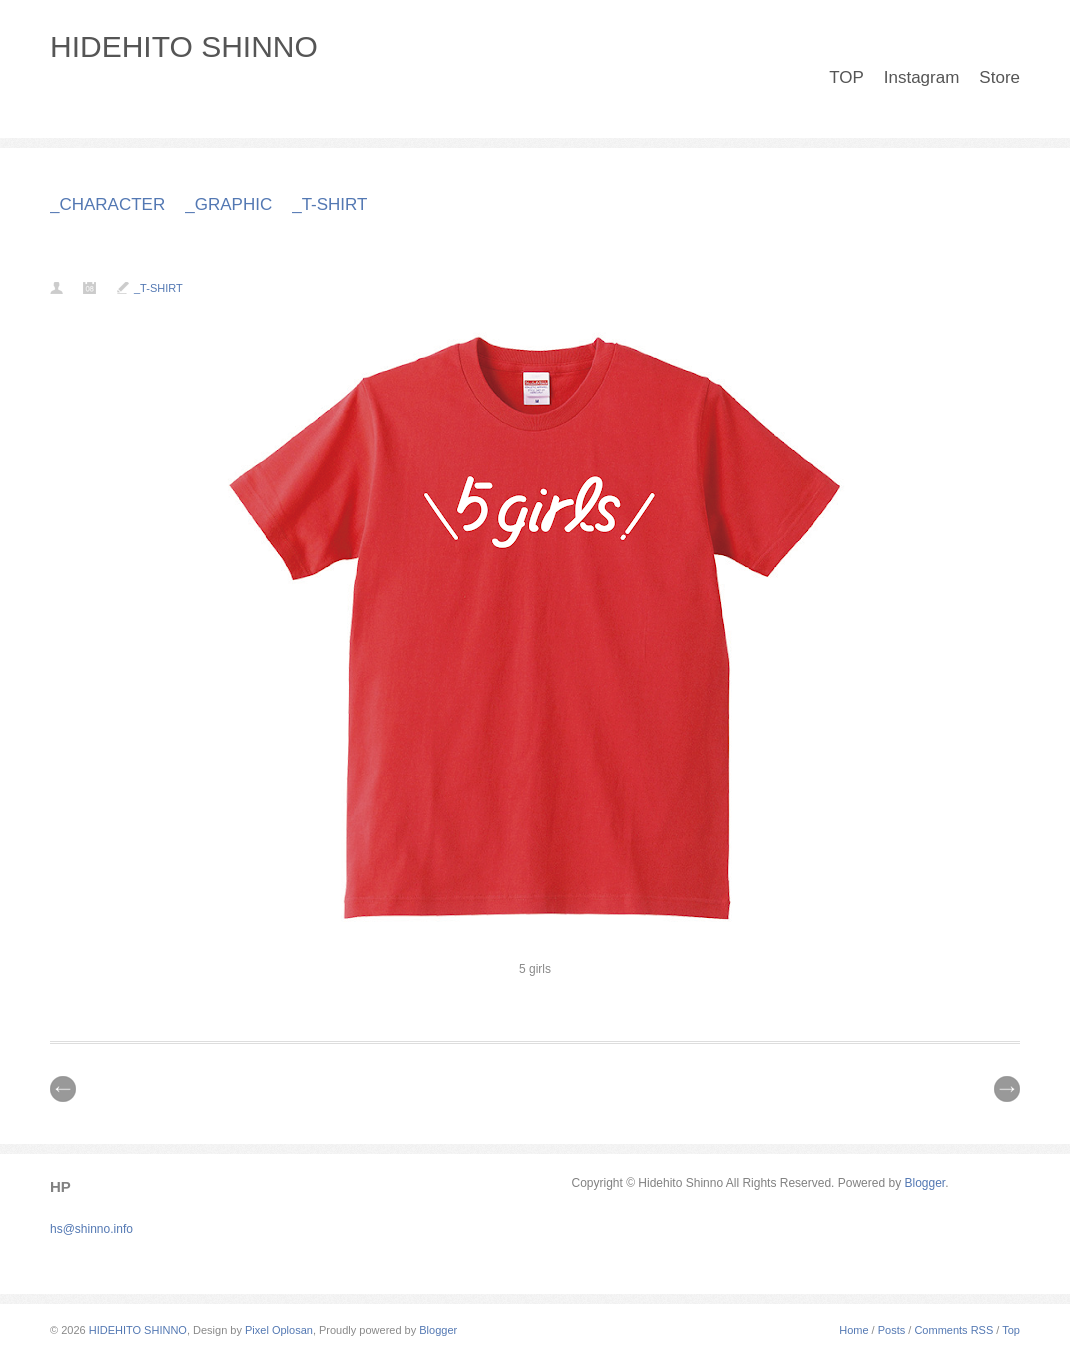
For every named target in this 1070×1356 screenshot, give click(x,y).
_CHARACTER (107, 204)
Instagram (922, 77)
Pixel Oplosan (279, 1330)
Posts (892, 1330)
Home (853, 1330)
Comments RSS (953, 1330)
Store (999, 77)
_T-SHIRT (329, 204)
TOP (846, 77)
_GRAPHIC (228, 204)
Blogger (924, 1183)
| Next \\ (1007, 1089)
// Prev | (63, 1089)
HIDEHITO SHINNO (184, 46)
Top (1011, 1330)
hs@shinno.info (91, 1229)
